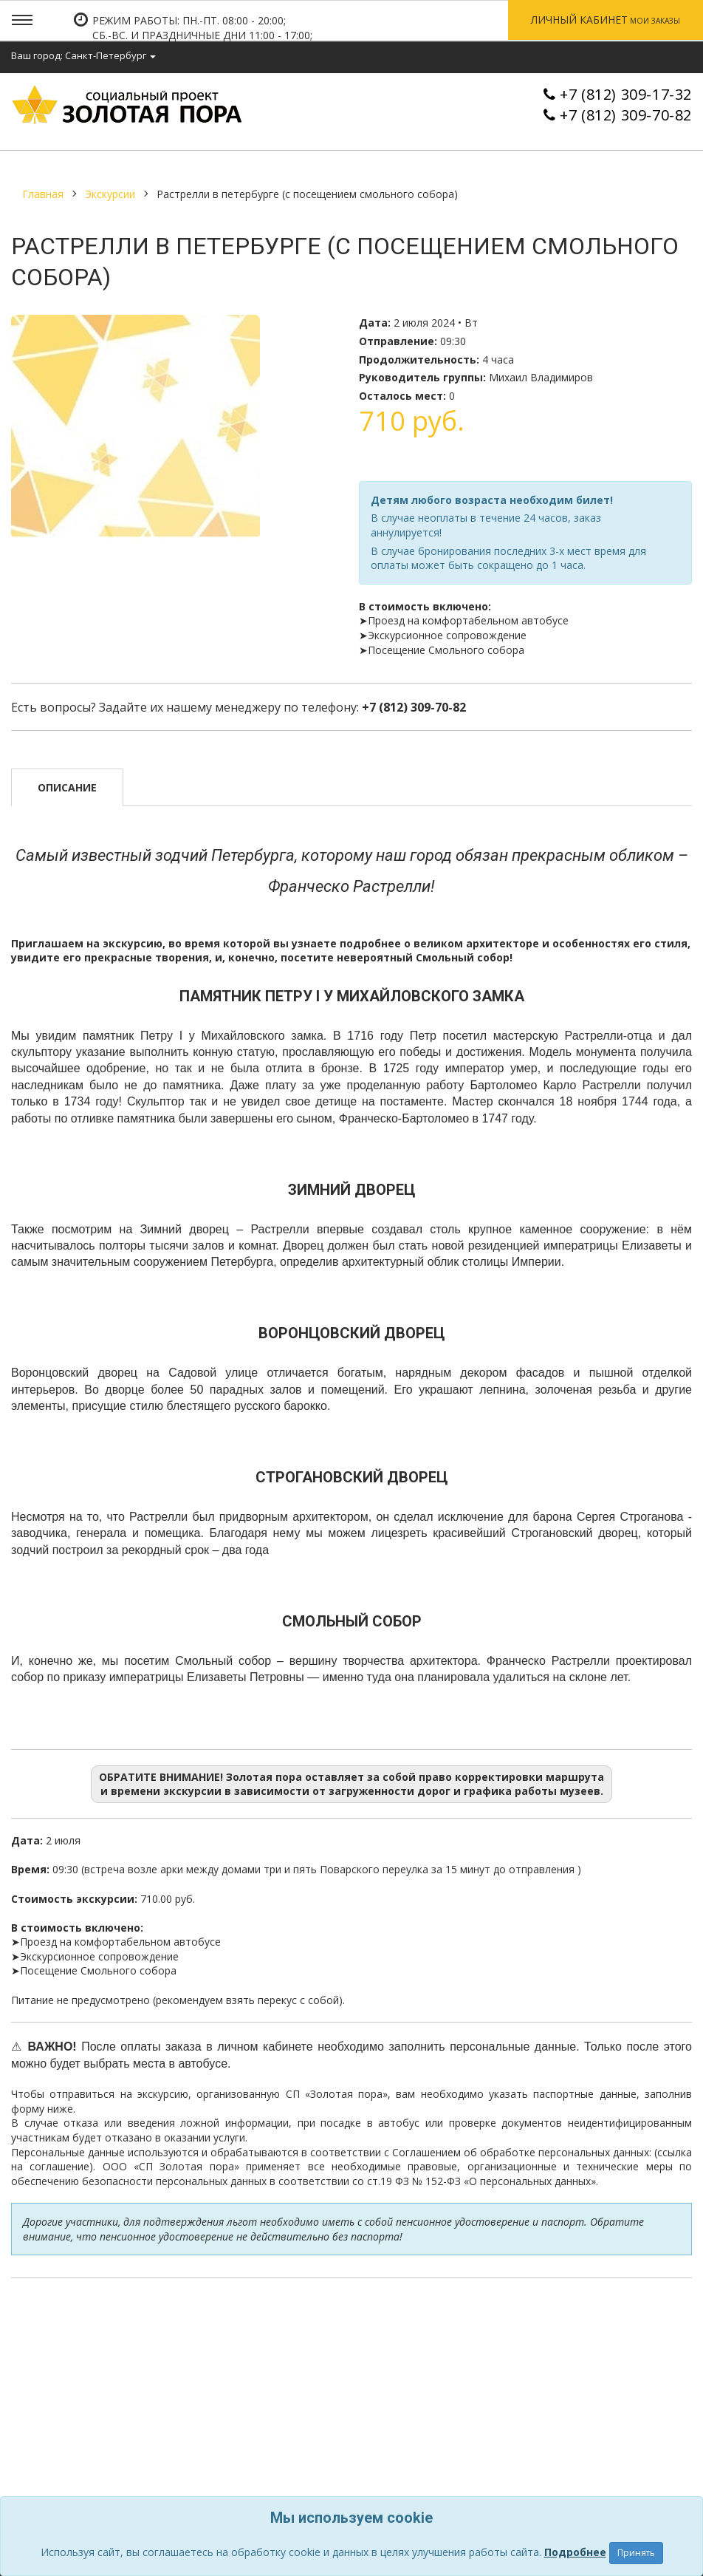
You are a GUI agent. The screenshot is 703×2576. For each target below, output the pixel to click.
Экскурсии (110, 194)
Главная (43, 194)
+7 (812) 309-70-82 (626, 115)
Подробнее (575, 2552)
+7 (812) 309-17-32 (626, 94)
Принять (636, 2552)
